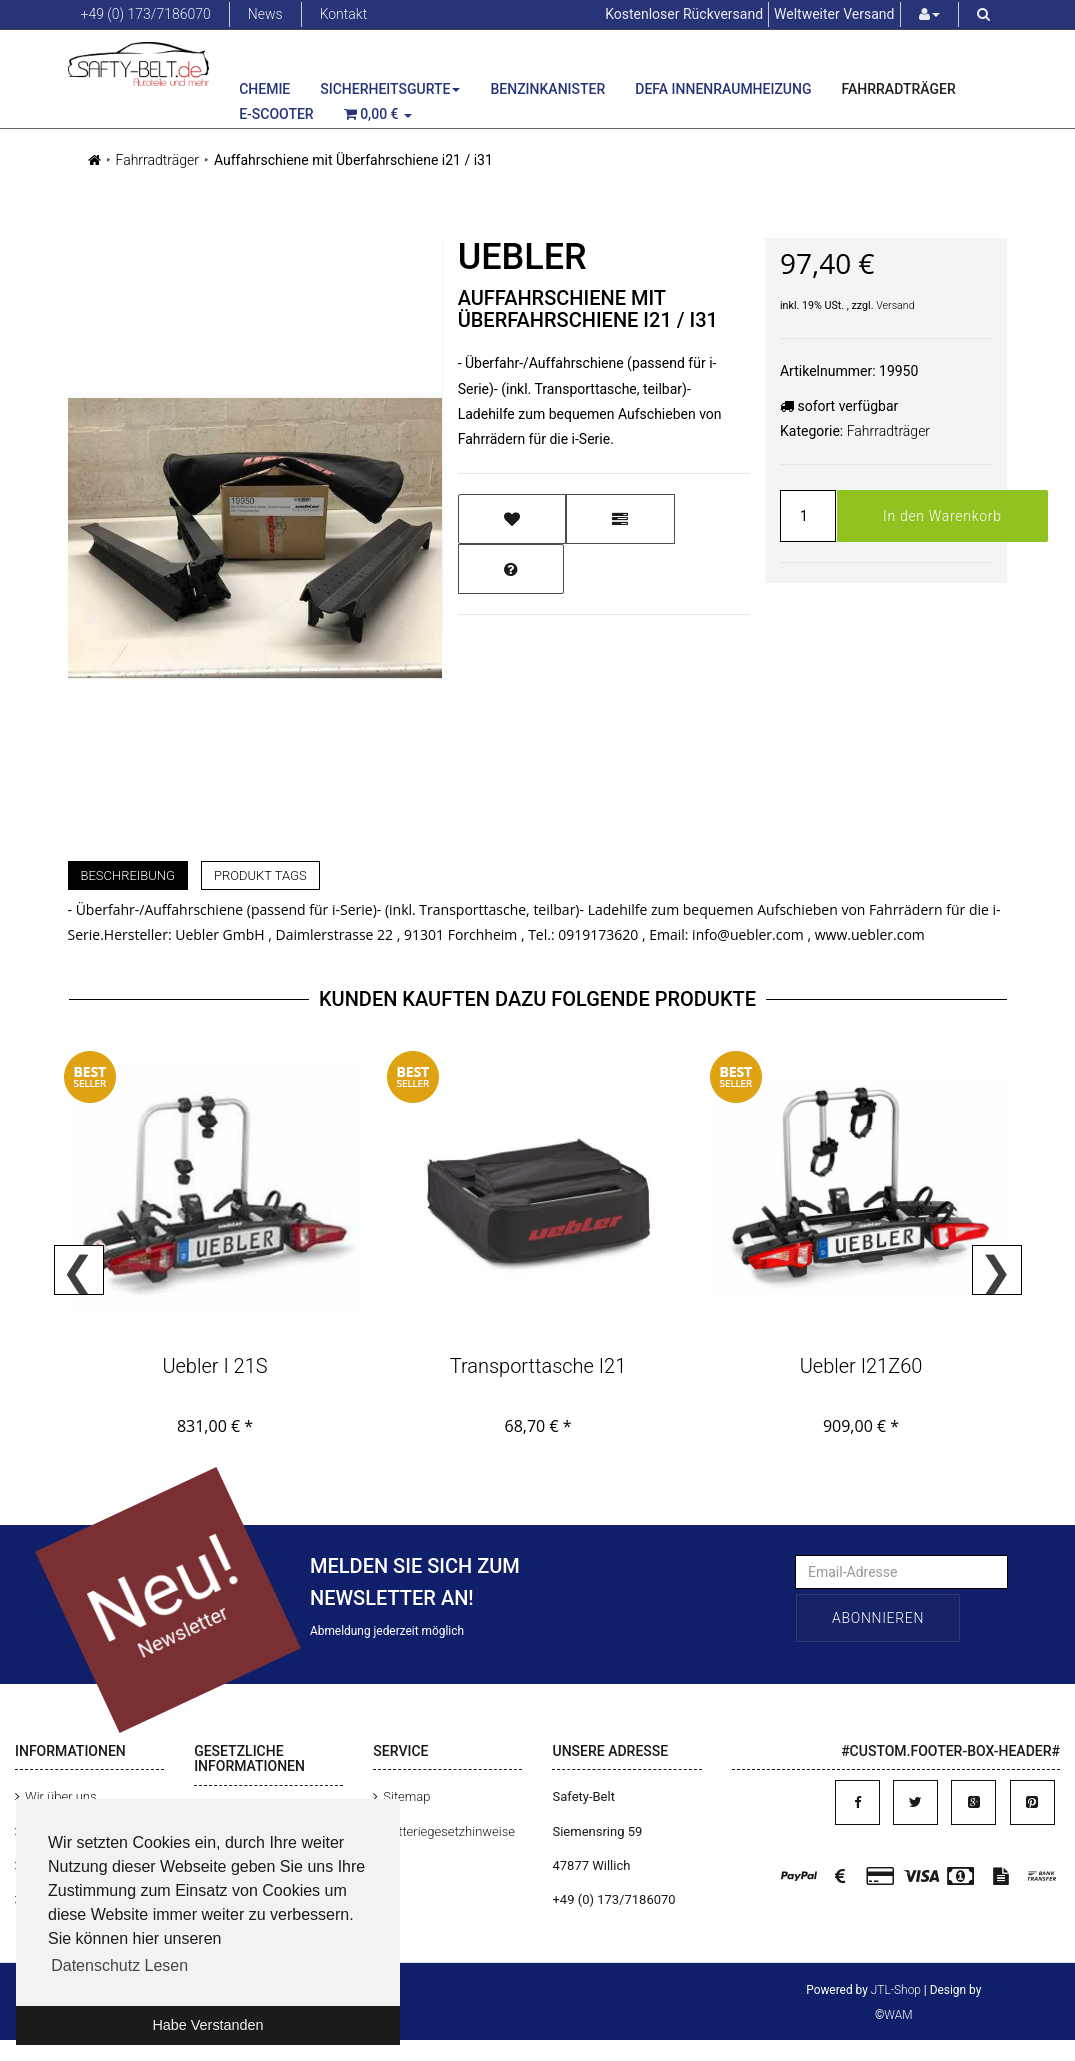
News (265, 14)
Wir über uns (61, 1796)
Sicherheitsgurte (390, 89)
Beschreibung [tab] (128, 875)
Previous (79, 1270)
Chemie (264, 89)
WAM (898, 2015)
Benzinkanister (547, 89)
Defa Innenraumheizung (723, 89)
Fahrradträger (899, 89)
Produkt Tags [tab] (260, 875)
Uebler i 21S (214, 1366)
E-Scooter (276, 114)
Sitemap (406, 1796)
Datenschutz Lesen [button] (119, 1965)
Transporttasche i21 (538, 1366)
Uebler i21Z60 (861, 1366)
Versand (895, 305)
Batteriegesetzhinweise (449, 1831)
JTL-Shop (896, 1990)
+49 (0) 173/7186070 (146, 14)
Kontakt (344, 14)
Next (997, 1270)
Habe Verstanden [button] (207, 2025)
